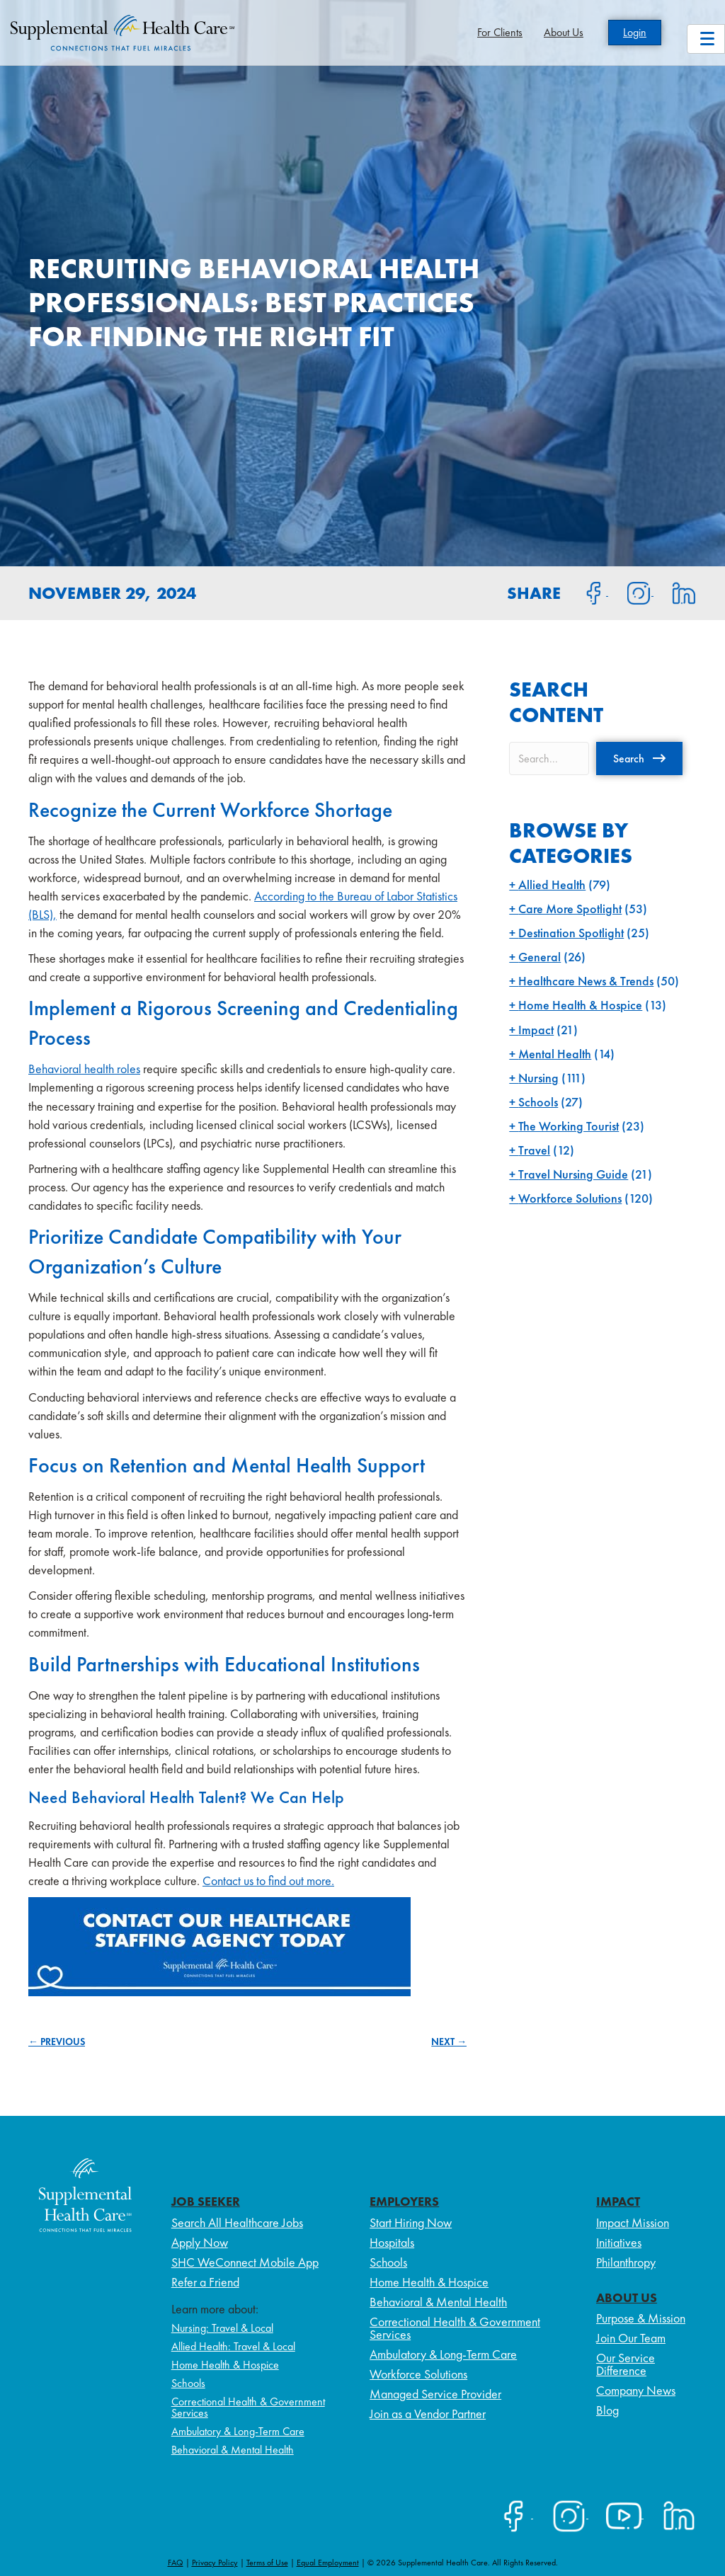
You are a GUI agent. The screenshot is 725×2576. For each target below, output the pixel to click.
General (539, 957)
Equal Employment (328, 2562)
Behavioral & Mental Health (232, 2449)
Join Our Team (631, 2338)
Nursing (538, 1078)
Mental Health (554, 1054)
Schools (538, 1102)
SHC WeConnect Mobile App (245, 2262)
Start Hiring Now (411, 2222)
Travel (534, 1150)
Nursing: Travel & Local (222, 2327)
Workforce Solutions (570, 1198)
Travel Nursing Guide (573, 1174)
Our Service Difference (625, 2363)
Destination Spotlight (571, 933)
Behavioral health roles (84, 1068)
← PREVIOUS (56, 2041)
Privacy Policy (215, 2562)
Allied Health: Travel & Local (233, 2346)
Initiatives (618, 2242)
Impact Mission (632, 2222)
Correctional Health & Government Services (248, 2407)
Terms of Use (267, 2562)
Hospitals (392, 2242)
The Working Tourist (568, 1126)
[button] (639, 758)
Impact (536, 1029)
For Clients (500, 32)
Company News (635, 2390)
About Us (563, 32)
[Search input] (549, 758)
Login (634, 32)
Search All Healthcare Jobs (237, 2222)
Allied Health (552, 884)
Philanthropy (626, 2262)
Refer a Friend (205, 2282)
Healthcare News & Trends (585, 981)
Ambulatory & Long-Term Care (237, 2431)
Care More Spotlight (570, 908)
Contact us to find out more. (268, 1880)
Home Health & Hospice (580, 1005)
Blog (607, 2410)
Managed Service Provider (435, 2394)
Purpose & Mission (640, 2318)
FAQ (175, 2562)
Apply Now (199, 2242)
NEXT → (449, 2041)
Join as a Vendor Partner (428, 2413)
